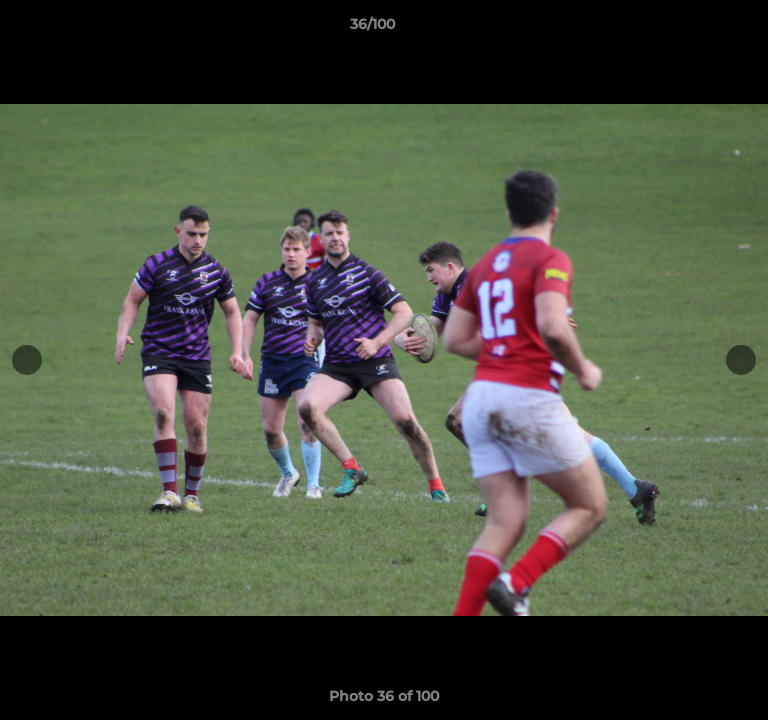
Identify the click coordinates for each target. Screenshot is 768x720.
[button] (696, 29)
